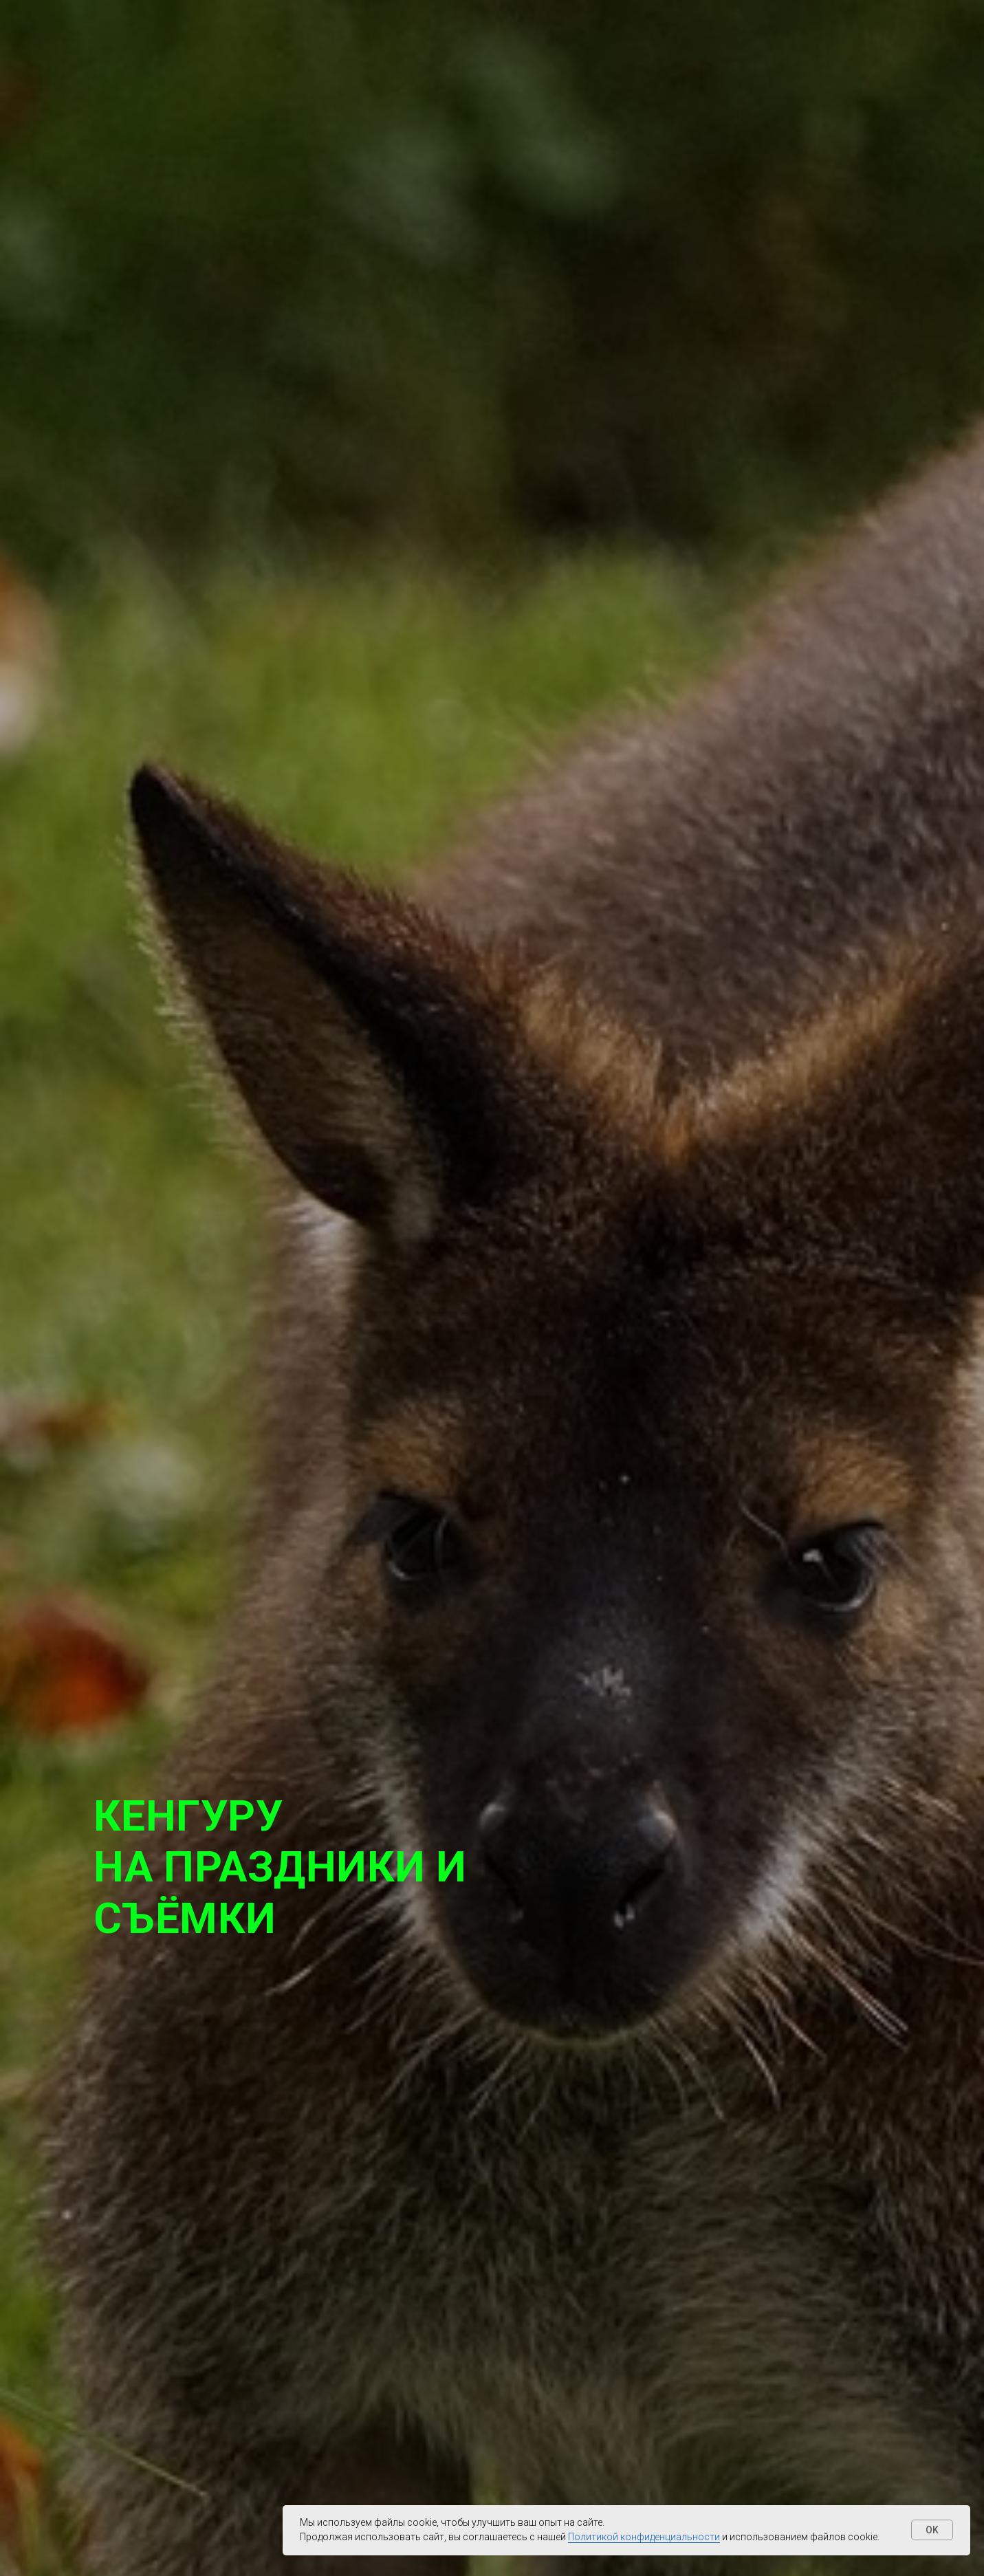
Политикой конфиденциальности (644, 2536)
